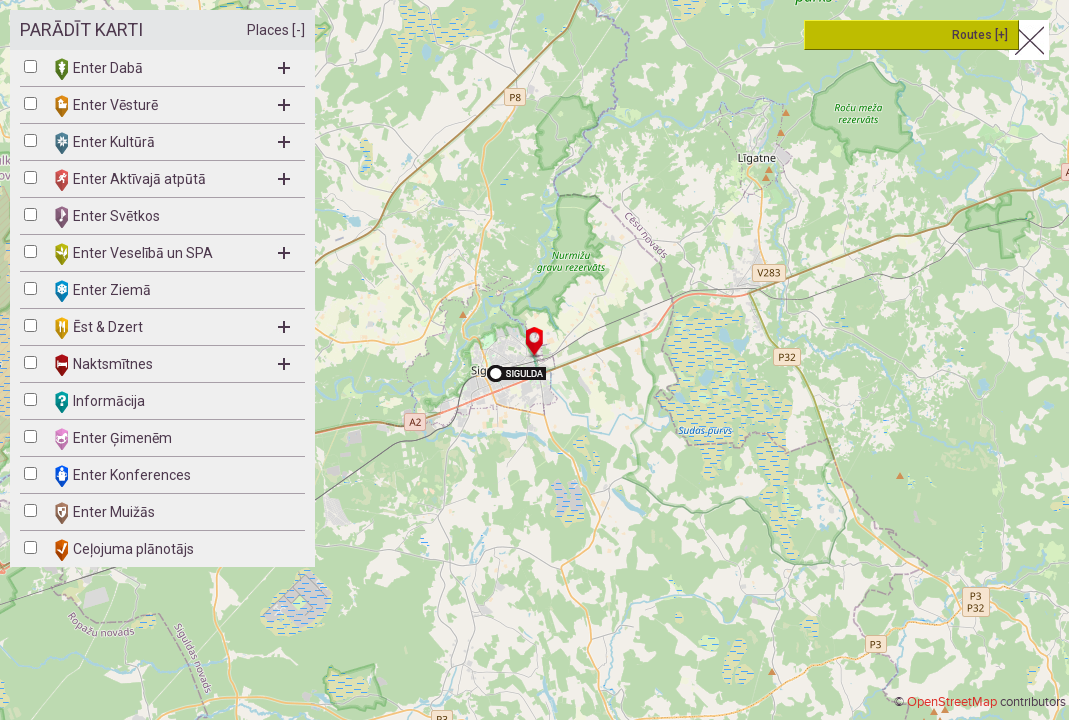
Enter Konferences (123, 476)
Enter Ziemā (103, 291)
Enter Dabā (172, 69)
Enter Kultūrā (172, 143)
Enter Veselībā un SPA (172, 254)
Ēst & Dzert (172, 328)
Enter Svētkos (107, 217)
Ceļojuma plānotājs (124, 550)
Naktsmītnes (172, 365)
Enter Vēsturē (172, 106)
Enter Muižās (105, 513)
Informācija (100, 402)
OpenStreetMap (952, 702)
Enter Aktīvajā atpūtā (172, 180)
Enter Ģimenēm (113, 439)
